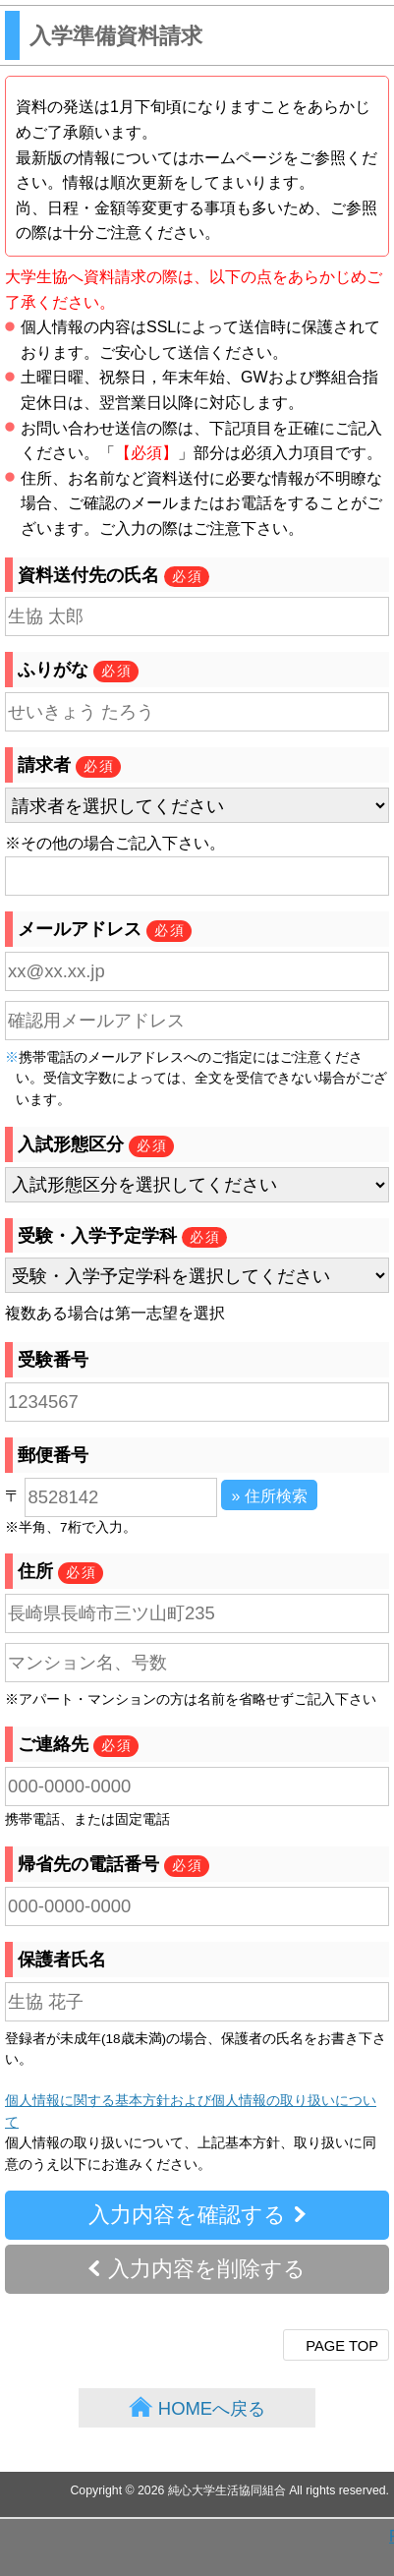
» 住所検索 (269, 1496)
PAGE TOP (342, 2346)
